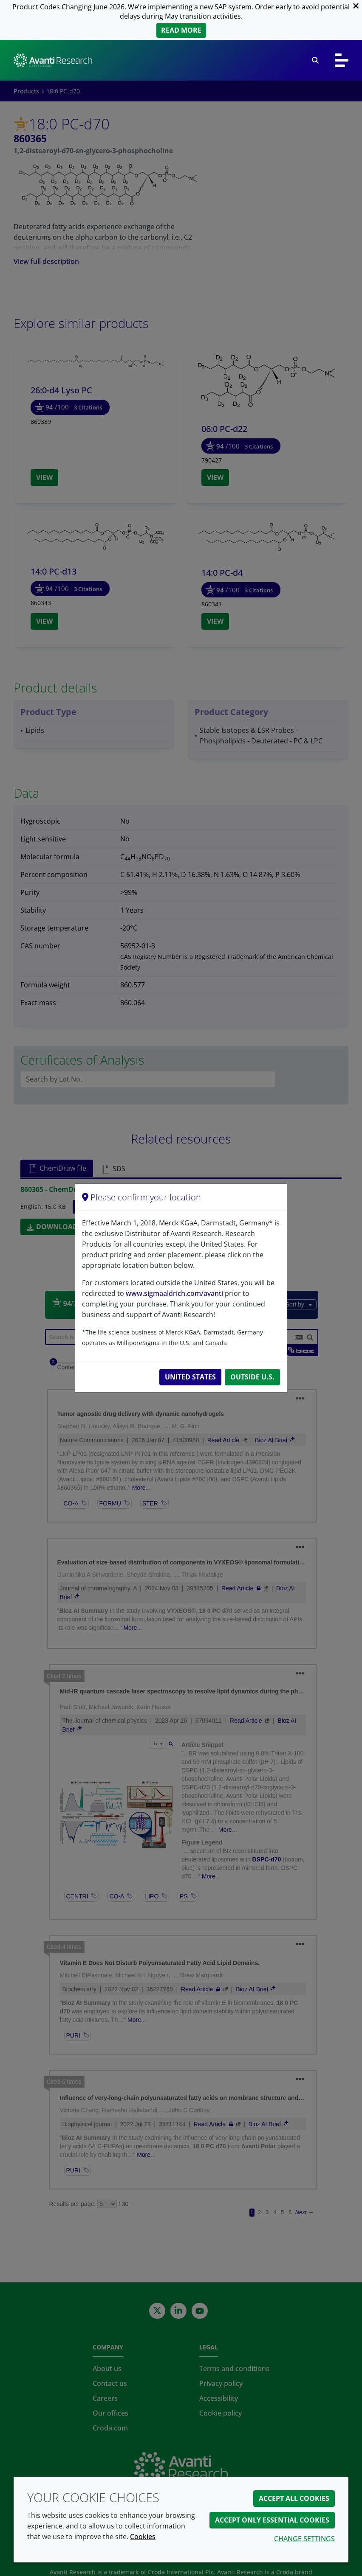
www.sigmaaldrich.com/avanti (174, 1293)
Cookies (143, 2536)
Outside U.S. (252, 1377)
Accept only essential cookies (272, 2520)
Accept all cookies (294, 2498)
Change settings (304, 2538)
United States (190, 1377)
